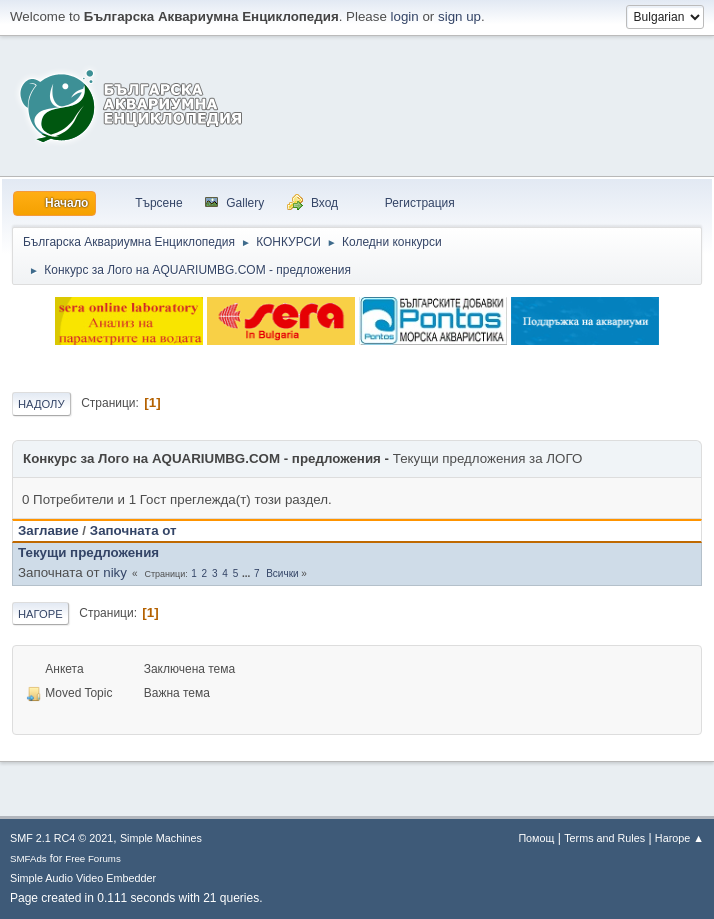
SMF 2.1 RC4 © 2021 (61, 838)
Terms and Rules (604, 838)
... (247, 573)
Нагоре (40, 614)
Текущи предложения (88, 552)
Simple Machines (161, 838)
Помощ (536, 838)
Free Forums (93, 858)
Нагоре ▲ (679, 838)
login (405, 16)
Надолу (41, 404)
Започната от (133, 530)
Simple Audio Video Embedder (83, 878)
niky (115, 572)
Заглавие (48, 530)
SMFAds (28, 858)
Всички (282, 573)
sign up (459, 16)
